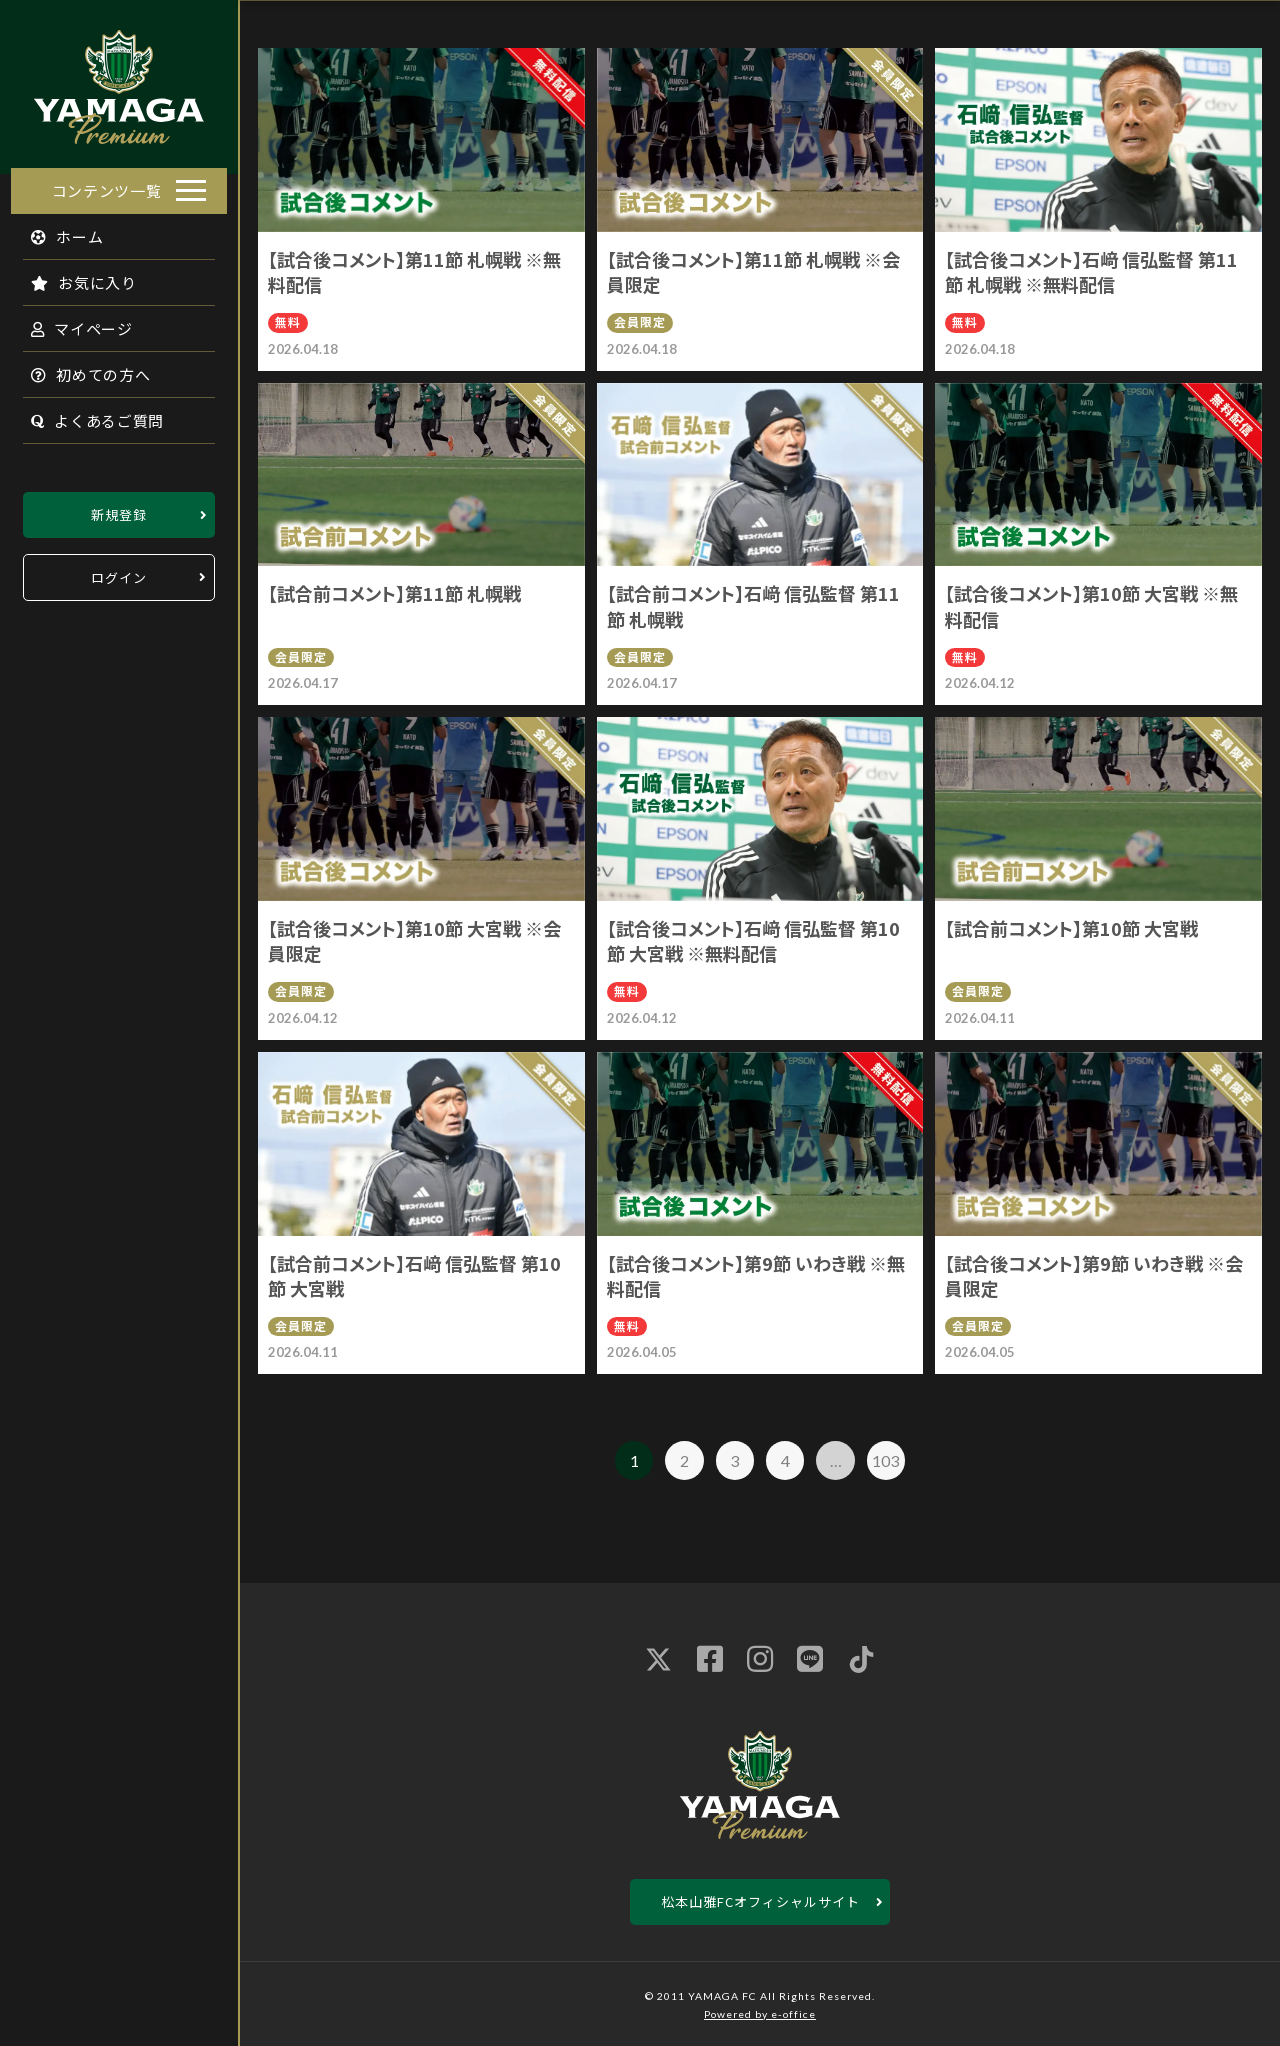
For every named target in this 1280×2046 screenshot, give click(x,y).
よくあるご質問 (86, 414)
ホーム (56, 230)
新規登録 (119, 508)
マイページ (71, 322)
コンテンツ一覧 (107, 184)
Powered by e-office (760, 2014)
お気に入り (73, 276)
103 (885, 1460)
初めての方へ (80, 368)
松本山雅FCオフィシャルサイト (760, 1901)
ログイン (119, 571)
